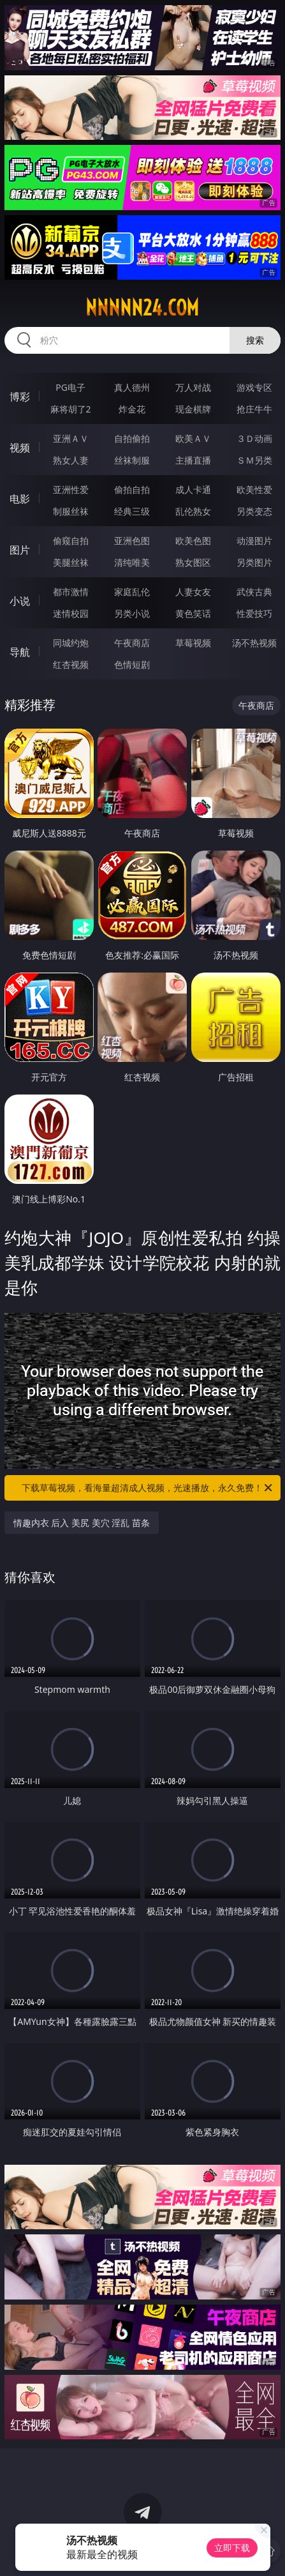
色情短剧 (132, 664)
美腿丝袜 (71, 562)
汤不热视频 (254, 643)
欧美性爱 (254, 489)
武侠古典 (254, 592)
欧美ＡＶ (193, 438)
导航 (20, 652)
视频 (20, 448)
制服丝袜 (71, 511)
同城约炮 (71, 643)
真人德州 (132, 387)
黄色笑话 (193, 613)
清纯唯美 (132, 562)
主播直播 (193, 460)
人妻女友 (193, 592)
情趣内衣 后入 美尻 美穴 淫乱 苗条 (81, 1523)
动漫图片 (254, 540)
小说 (20, 601)
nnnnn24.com (142, 308)
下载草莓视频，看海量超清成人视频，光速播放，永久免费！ (148, 1488)
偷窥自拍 (71, 540)
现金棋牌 (193, 409)
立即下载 (232, 2548)
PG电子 (70, 387)
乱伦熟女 (193, 511)
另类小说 (132, 613)
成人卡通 (193, 489)
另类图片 (254, 562)
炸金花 (132, 409)
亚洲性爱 (71, 489)
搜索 (255, 340)
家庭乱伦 (132, 592)
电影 (20, 499)
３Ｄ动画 (254, 438)
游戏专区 (254, 387)
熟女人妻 (71, 460)
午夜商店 (132, 643)
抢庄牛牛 (254, 409)
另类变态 (254, 511)
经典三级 (132, 511)
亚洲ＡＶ (71, 438)
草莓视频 (193, 643)
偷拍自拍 (132, 489)
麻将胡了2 (70, 409)
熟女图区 (193, 562)
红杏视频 (71, 664)
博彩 (20, 397)
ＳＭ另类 (254, 460)
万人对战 (193, 387)
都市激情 (71, 592)
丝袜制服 (132, 460)
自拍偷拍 (132, 438)
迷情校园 (71, 613)
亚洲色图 (132, 540)
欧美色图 (193, 540)
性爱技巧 (254, 613)
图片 (20, 550)
